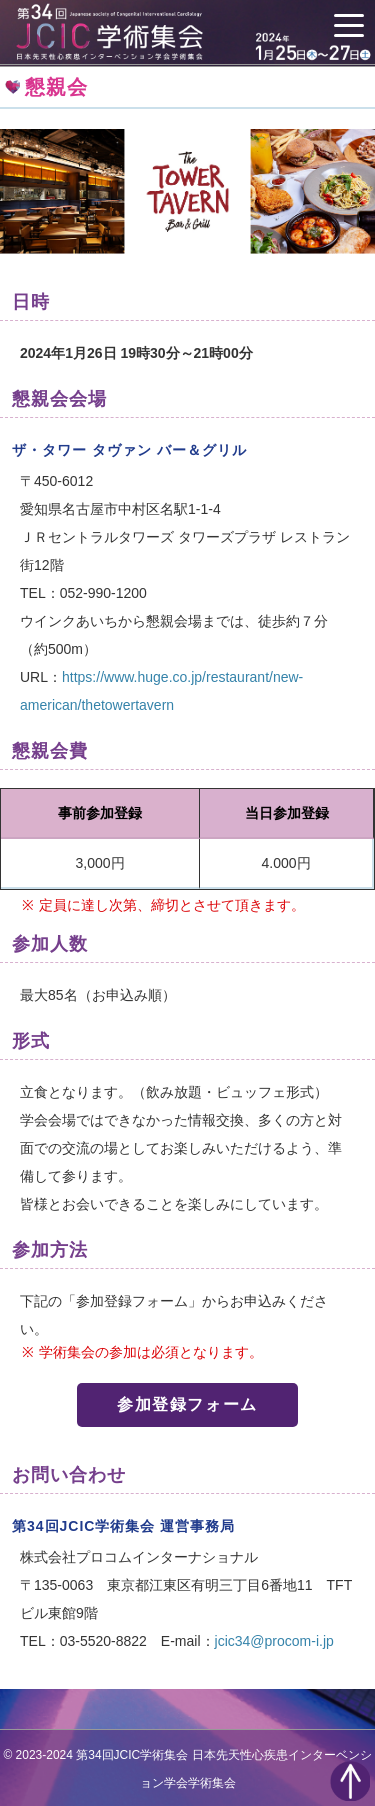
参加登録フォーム (187, 1404)
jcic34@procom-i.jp (274, 1641)
